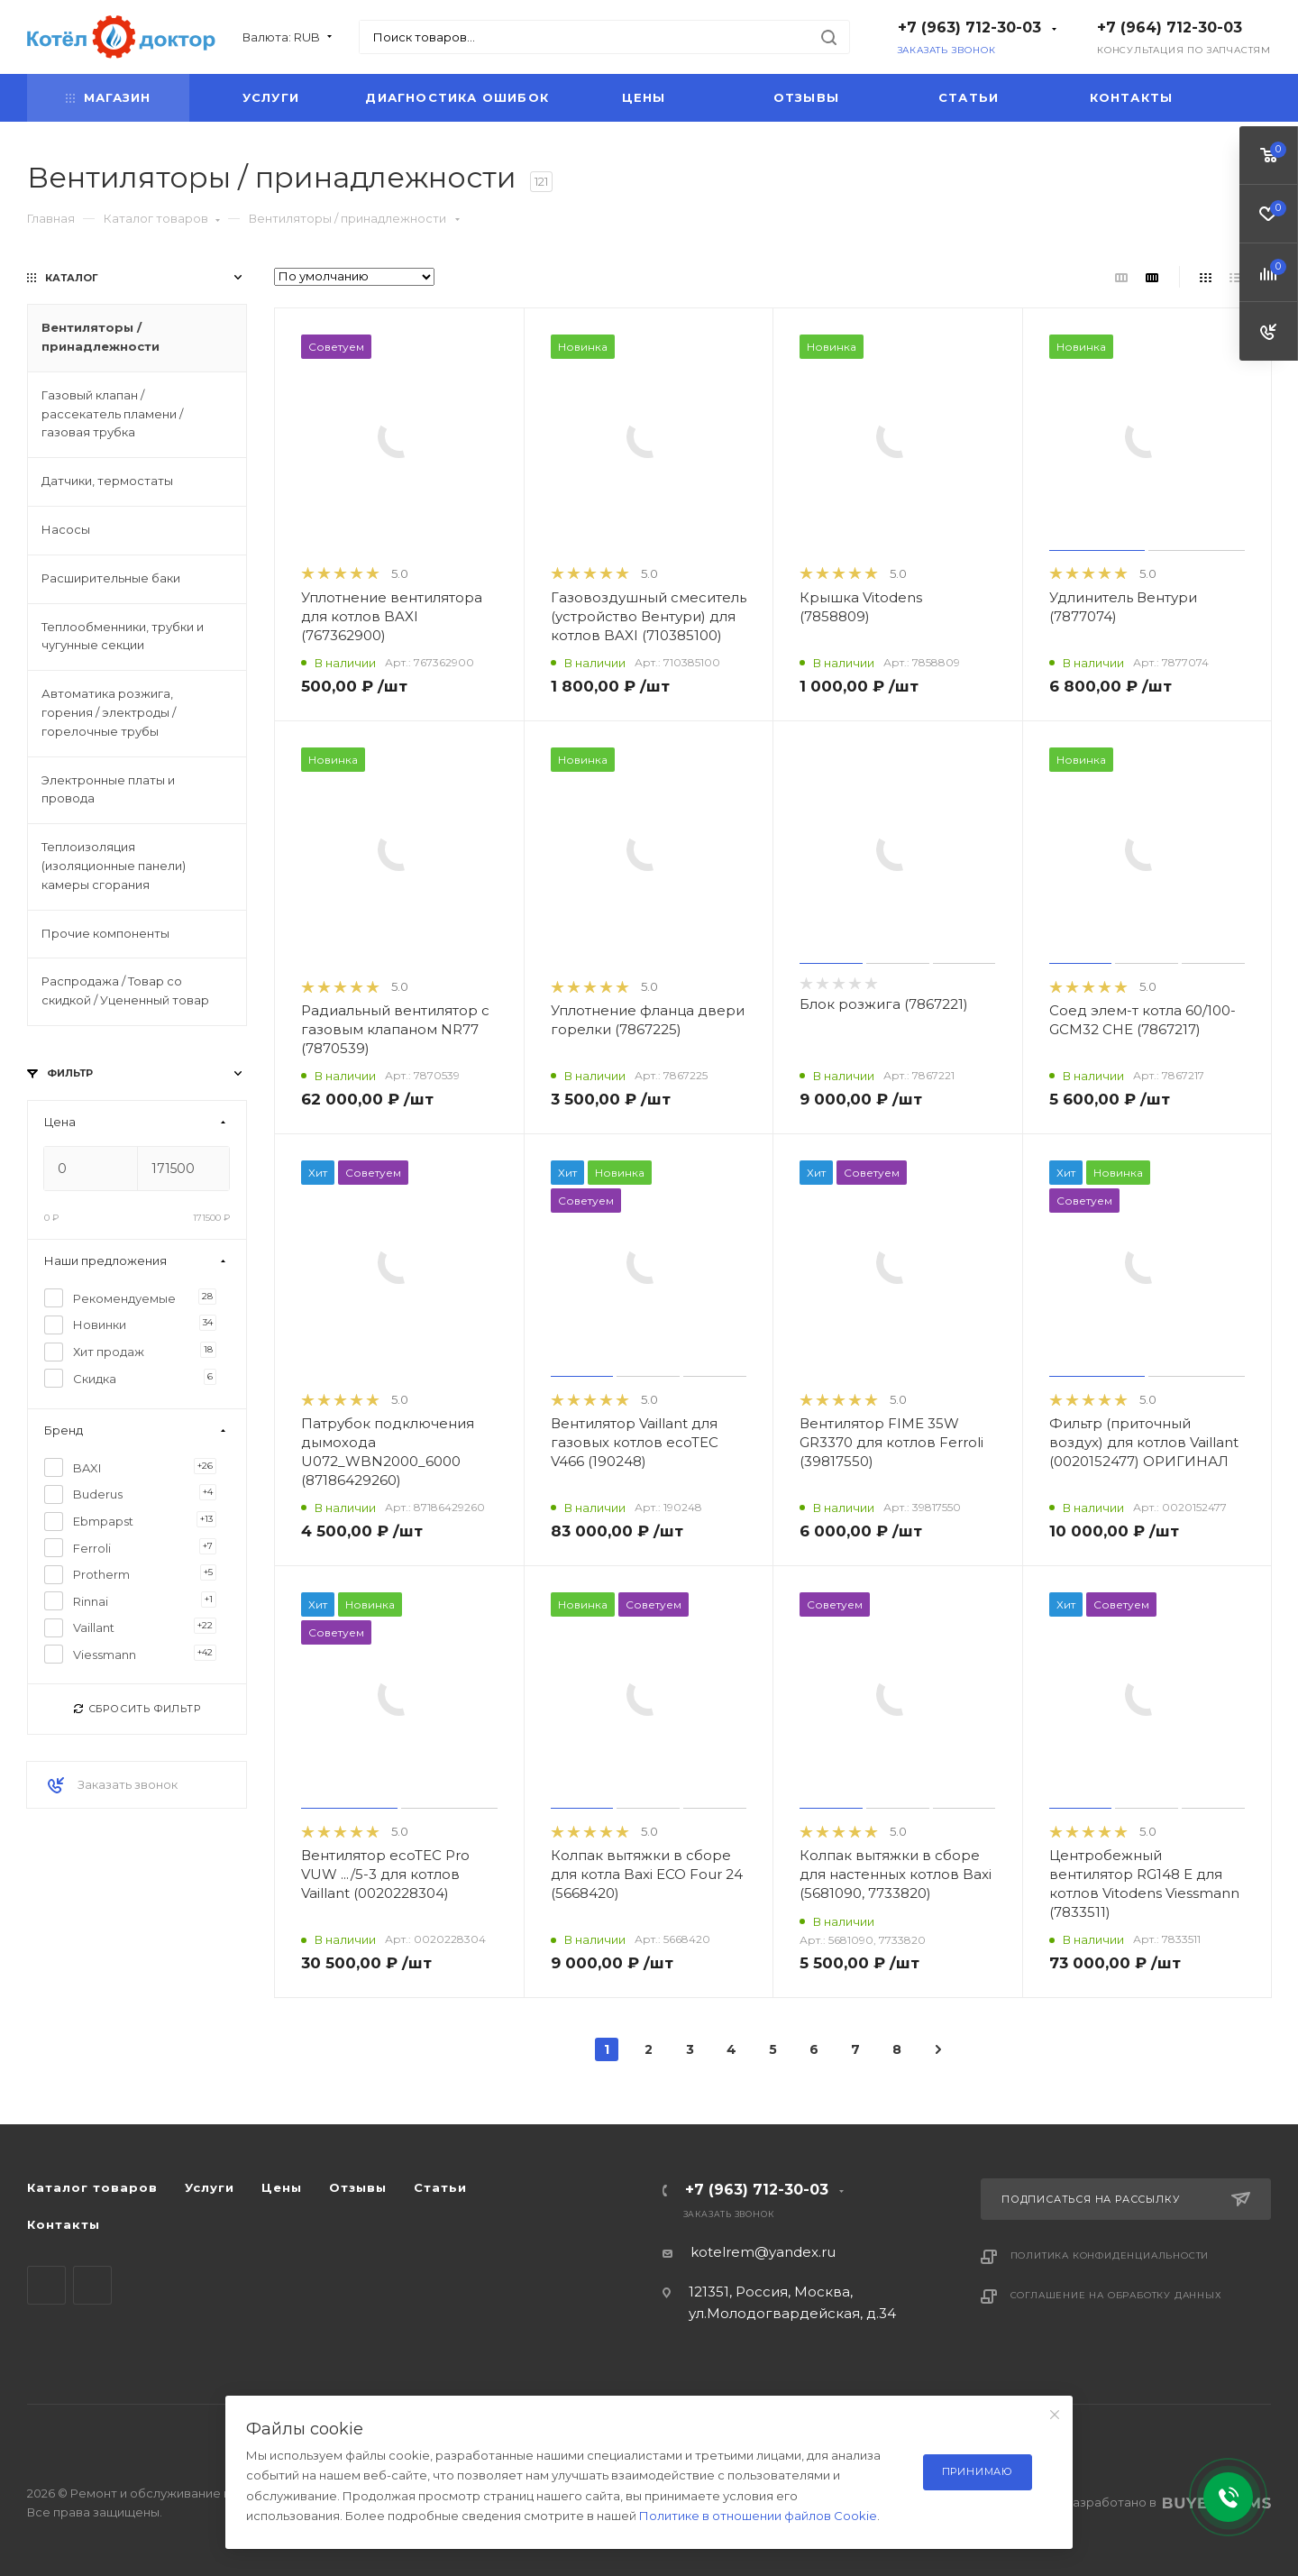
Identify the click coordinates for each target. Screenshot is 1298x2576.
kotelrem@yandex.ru (763, 2251)
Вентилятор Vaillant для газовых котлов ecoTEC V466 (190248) (634, 1442)
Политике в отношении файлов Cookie (758, 2515)
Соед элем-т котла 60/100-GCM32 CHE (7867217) (1142, 1020)
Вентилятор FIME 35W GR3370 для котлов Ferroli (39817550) (891, 1442)
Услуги (270, 97)
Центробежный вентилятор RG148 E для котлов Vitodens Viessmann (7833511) (1144, 1884)
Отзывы (806, 97)
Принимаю (977, 2471)
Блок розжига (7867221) (884, 1004)
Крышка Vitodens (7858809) (861, 607)
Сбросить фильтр (137, 1708)
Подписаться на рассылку (1125, 2199)
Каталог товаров (162, 218)
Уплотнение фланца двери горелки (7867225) (648, 1020)
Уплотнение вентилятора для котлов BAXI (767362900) (391, 616)
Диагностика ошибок (457, 97)
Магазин (108, 97)
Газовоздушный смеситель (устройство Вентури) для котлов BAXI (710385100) (648, 616)
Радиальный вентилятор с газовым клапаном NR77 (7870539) (395, 1029)
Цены (644, 97)
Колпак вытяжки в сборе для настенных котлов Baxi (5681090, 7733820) (896, 1874)
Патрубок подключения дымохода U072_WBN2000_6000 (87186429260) (387, 1452)
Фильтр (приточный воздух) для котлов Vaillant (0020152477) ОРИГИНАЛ (1144, 1442)
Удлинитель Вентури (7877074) (1123, 607)
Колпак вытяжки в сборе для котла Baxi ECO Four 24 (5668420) (647, 1874)
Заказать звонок (947, 50)
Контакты (1132, 97)
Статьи (968, 97)
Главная (51, 218)
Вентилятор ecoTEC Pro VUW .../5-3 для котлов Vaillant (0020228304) (385, 1874)
